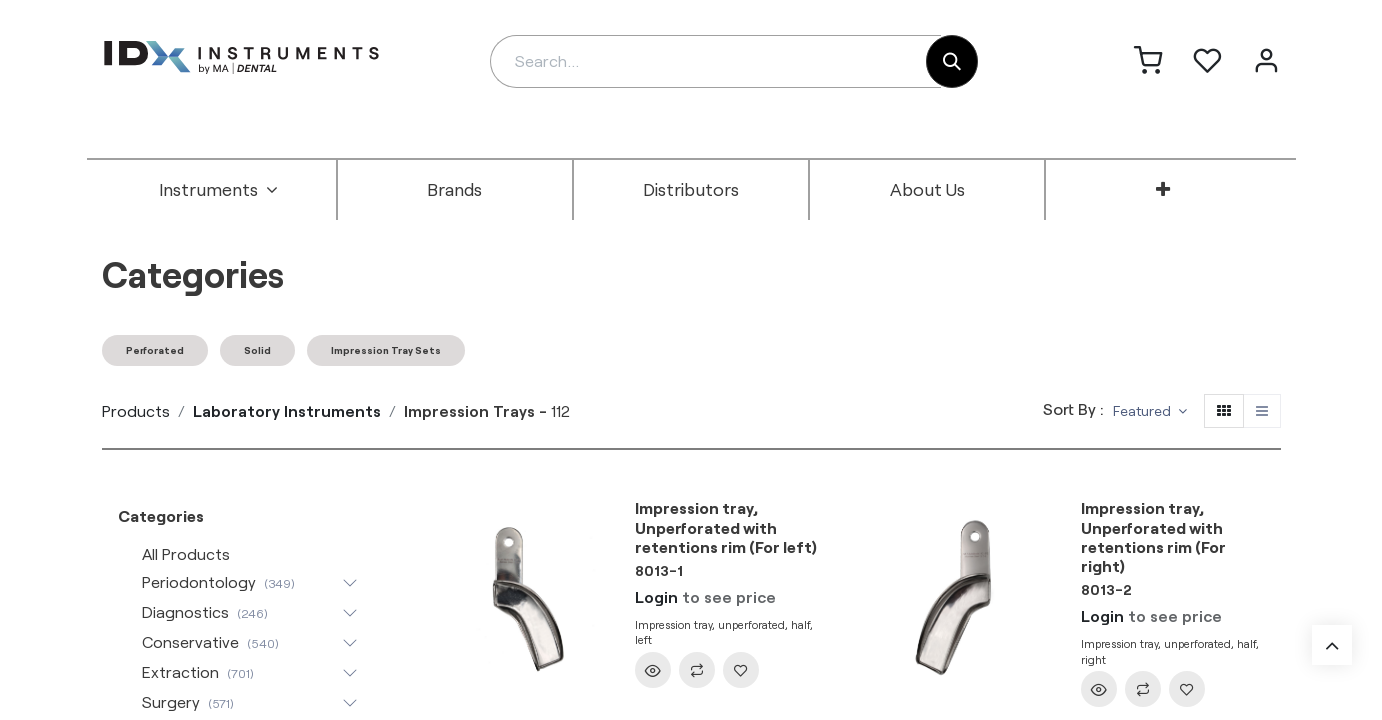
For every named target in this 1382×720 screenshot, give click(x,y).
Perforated (155, 350)
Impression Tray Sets (386, 350)
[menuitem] (219, 190)
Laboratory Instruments (287, 410)
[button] (1150, 411)
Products (136, 410)
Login (656, 596)
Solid (257, 350)
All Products (186, 553)
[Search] (952, 61)
